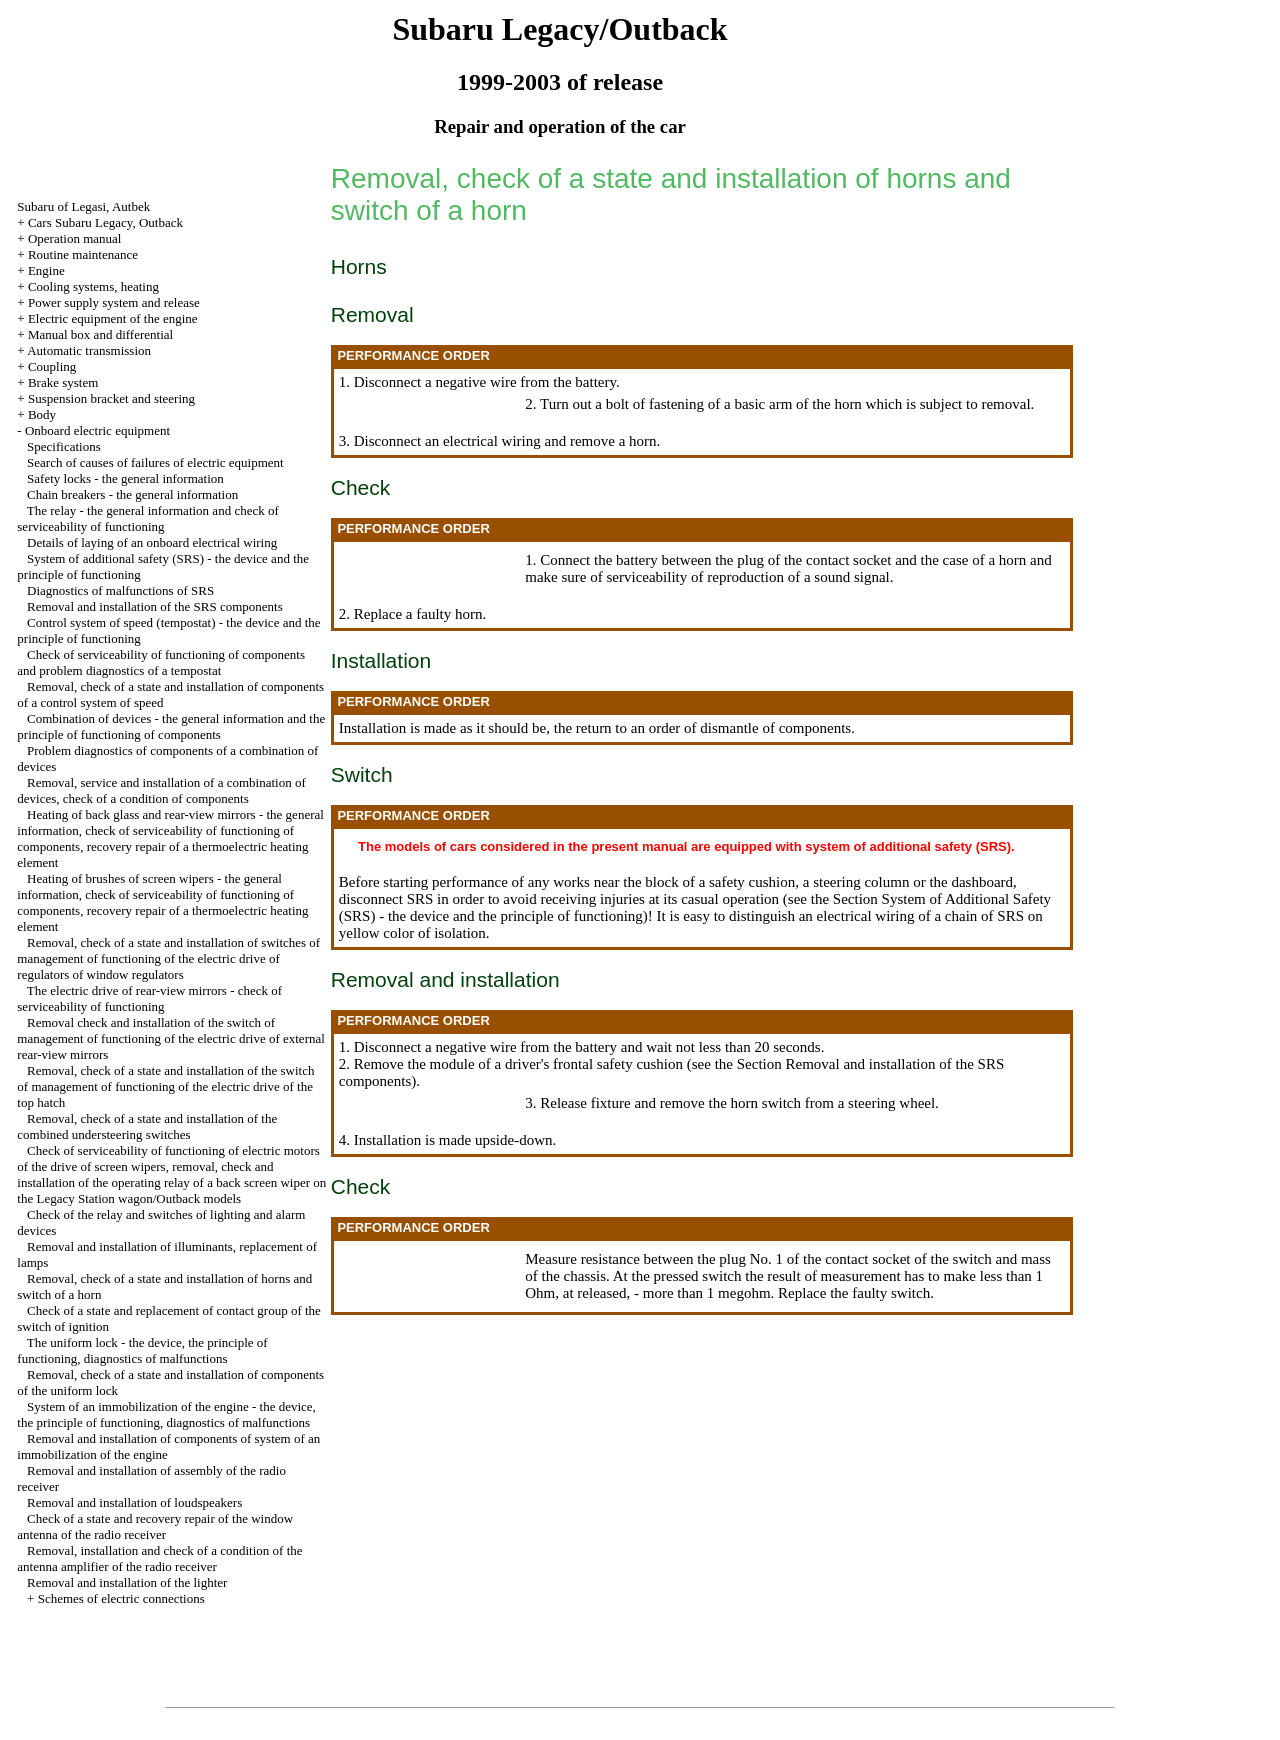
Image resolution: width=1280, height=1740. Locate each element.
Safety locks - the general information (125, 478)
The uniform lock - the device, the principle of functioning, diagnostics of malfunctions (142, 1350)
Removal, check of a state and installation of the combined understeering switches (147, 1126)
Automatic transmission (89, 350)
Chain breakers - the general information (132, 494)
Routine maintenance (83, 254)
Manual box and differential (100, 334)
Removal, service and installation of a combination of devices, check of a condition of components (161, 790)
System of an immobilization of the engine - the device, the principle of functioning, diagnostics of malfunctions (166, 1414)
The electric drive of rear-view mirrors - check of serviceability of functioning (149, 998)
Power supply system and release (114, 302)
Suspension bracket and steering (111, 398)
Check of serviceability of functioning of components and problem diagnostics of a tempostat (161, 662)
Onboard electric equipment (97, 430)
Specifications (64, 446)
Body (42, 414)
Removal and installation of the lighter (127, 1582)
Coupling (52, 366)
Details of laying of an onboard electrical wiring (152, 542)
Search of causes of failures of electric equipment (155, 462)
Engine (46, 270)
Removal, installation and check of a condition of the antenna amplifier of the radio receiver (159, 1558)
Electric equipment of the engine (113, 318)
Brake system (63, 382)
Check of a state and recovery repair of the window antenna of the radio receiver (155, 1526)
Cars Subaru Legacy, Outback (105, 222)
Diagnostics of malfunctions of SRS (120, 590)
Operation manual (75, 238)
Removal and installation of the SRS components (155, 606)
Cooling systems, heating (93, 286)
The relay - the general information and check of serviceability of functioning (147, 518)
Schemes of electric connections (121, 1598)
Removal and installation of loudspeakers (134, 1502)
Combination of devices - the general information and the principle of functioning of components (171, 726)
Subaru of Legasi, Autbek (83, 206)
